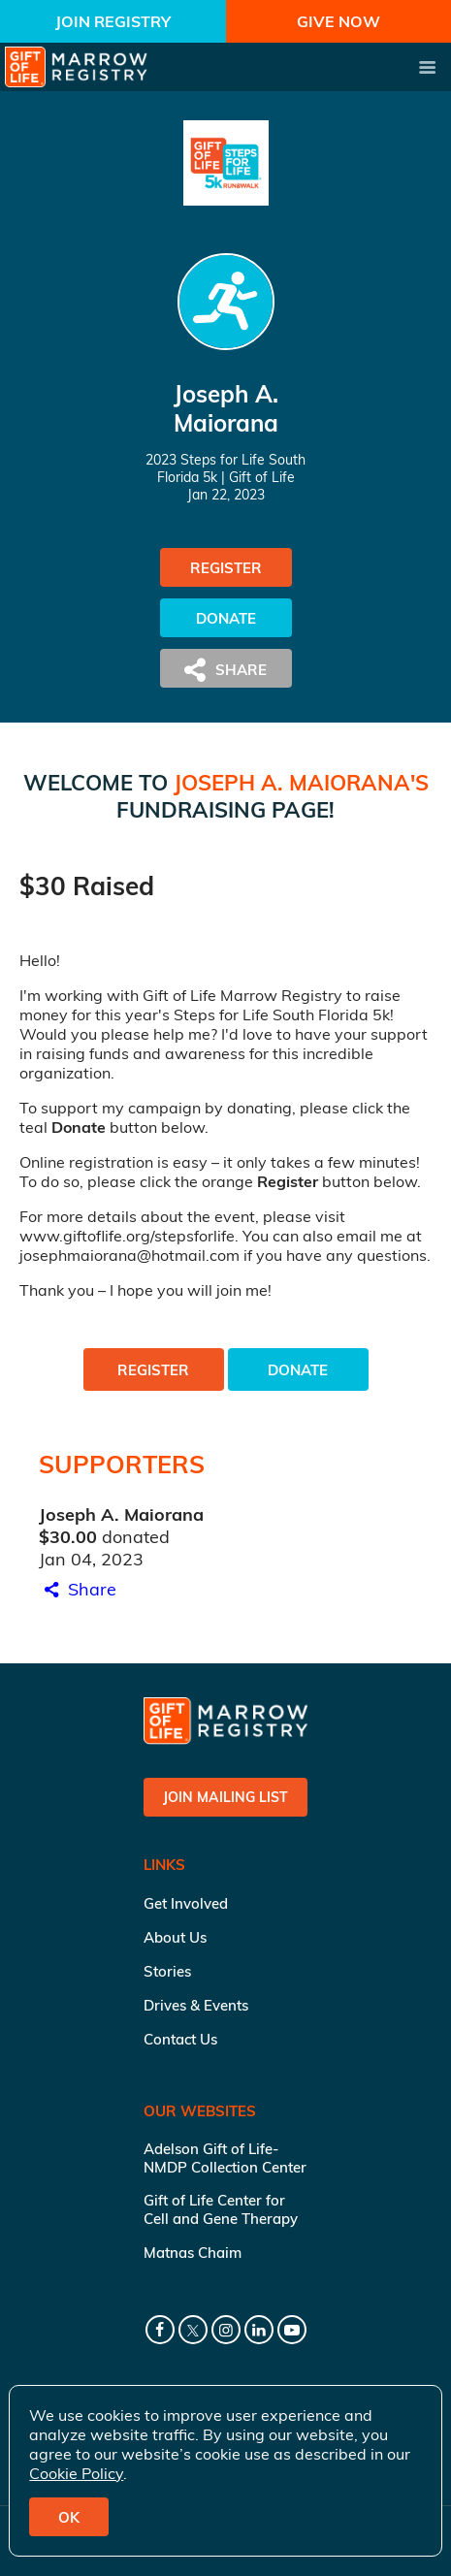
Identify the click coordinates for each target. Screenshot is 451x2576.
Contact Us (180, 2039)
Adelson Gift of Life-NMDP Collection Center (225, 2158)
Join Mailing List (225, 1797)
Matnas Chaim (193, 2252)
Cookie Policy (76, 2473)
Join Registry (113, 21)
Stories (167, 1971)
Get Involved (186, 1903)
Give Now (338, 21)
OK (69, 2517)
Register (226, 568)
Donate (226, 618)
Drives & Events (196, 2005)
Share (77, 1589)
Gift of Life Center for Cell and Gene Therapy (221, 2209)
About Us (175, 1937)
